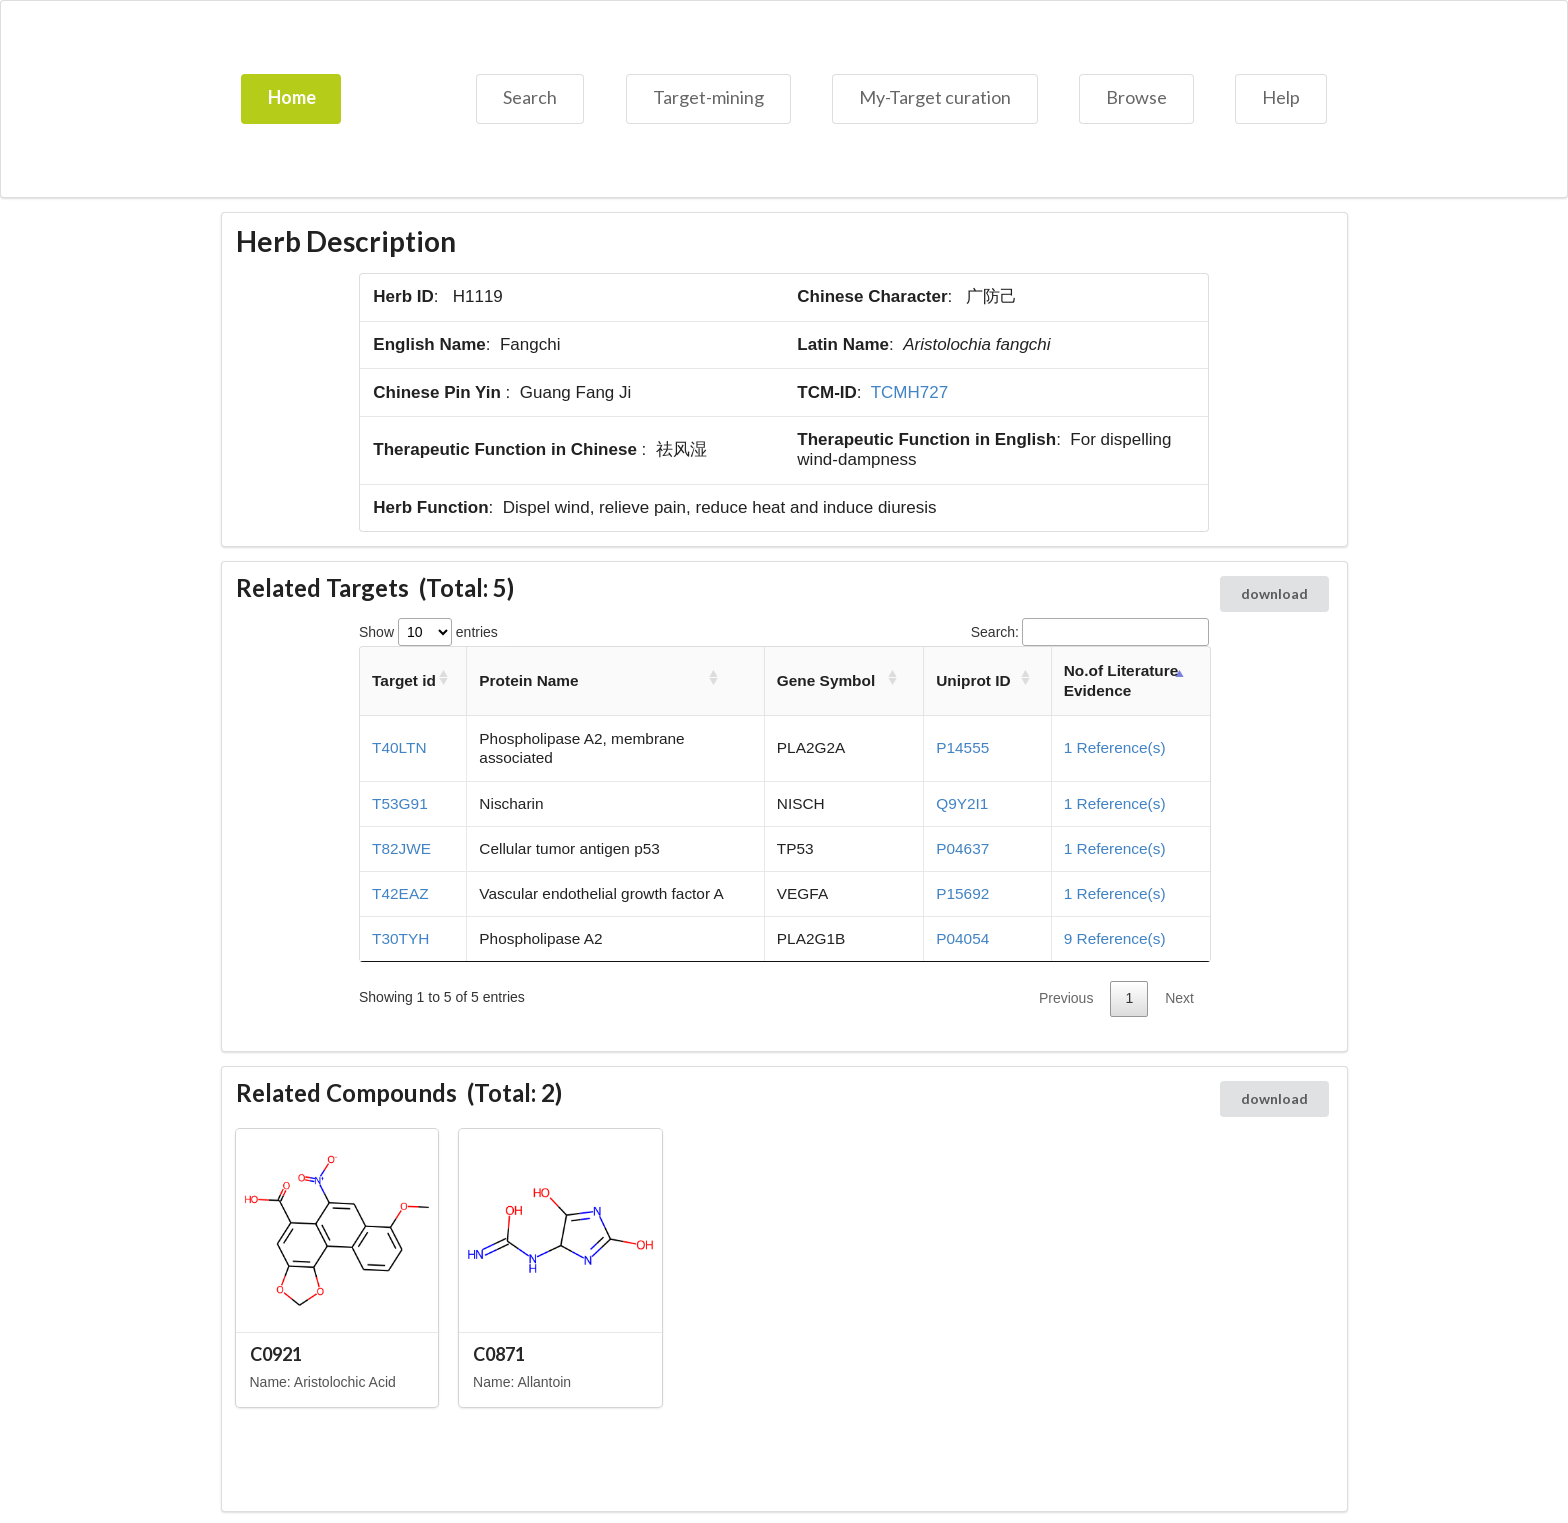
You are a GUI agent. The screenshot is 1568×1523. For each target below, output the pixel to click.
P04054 (962, 938)
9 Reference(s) (1115, 938)
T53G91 (400, 803)
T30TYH (400, 938)
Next (1179, 998)
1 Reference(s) (1115, 747)
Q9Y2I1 (962, 803)
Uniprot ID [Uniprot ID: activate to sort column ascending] (973, 680)
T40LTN (399, 747)
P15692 (962, 893)
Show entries (428, 632)
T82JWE (401, 848)
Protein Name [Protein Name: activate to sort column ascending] (528, 680)
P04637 (962, 848)
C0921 (276, 1354)
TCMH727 (909, 392)
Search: (1090, 632)
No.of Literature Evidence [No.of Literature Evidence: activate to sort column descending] (1121, 680)
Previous (1066, 998)
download (1274, 593)
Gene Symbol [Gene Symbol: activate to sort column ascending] (826, 680)
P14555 (962, 747)
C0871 (499, 1354)
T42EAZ (400, 893)
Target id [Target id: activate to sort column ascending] (404, 680)
